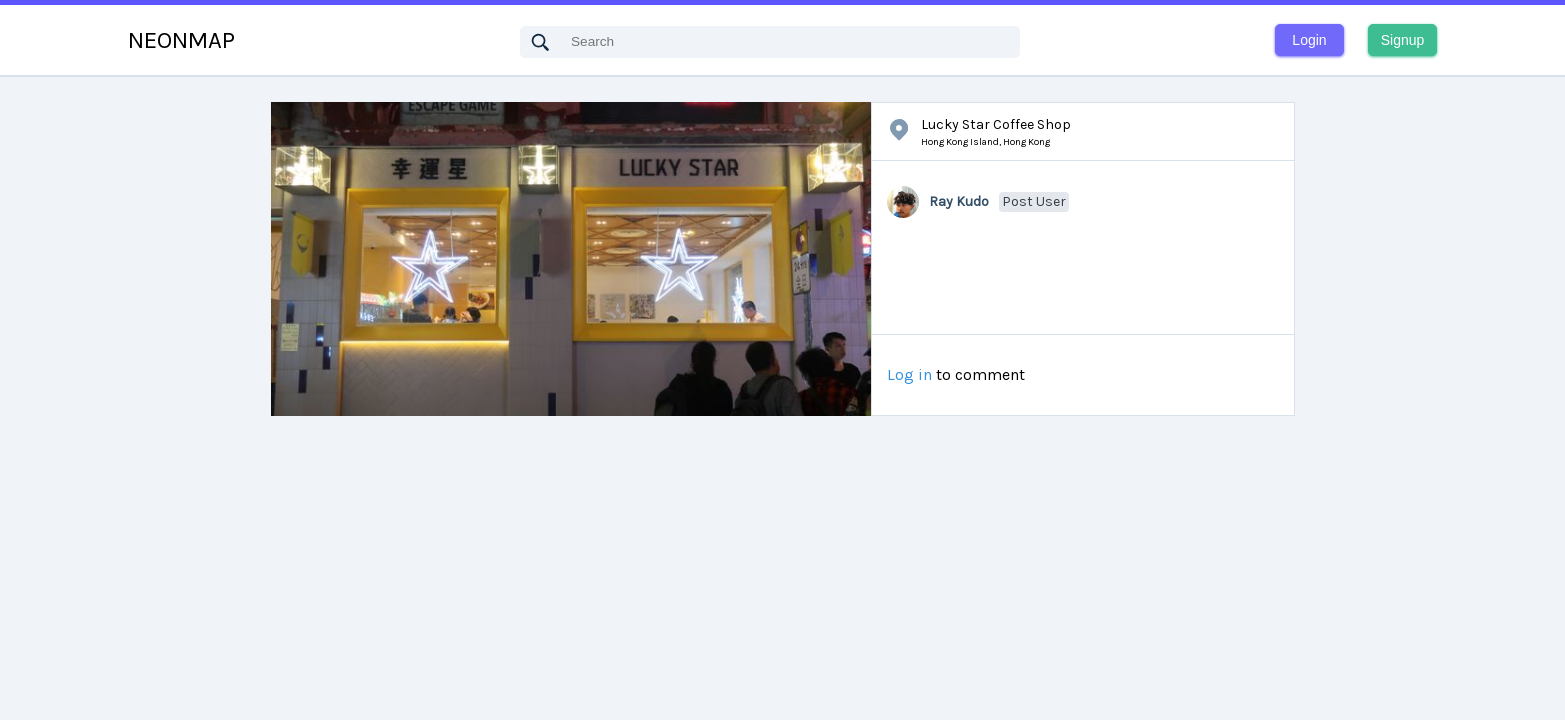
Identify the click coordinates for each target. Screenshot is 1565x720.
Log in (909, 375)
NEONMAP (181, 40)
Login (1309, 40)
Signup (1403, 40)
